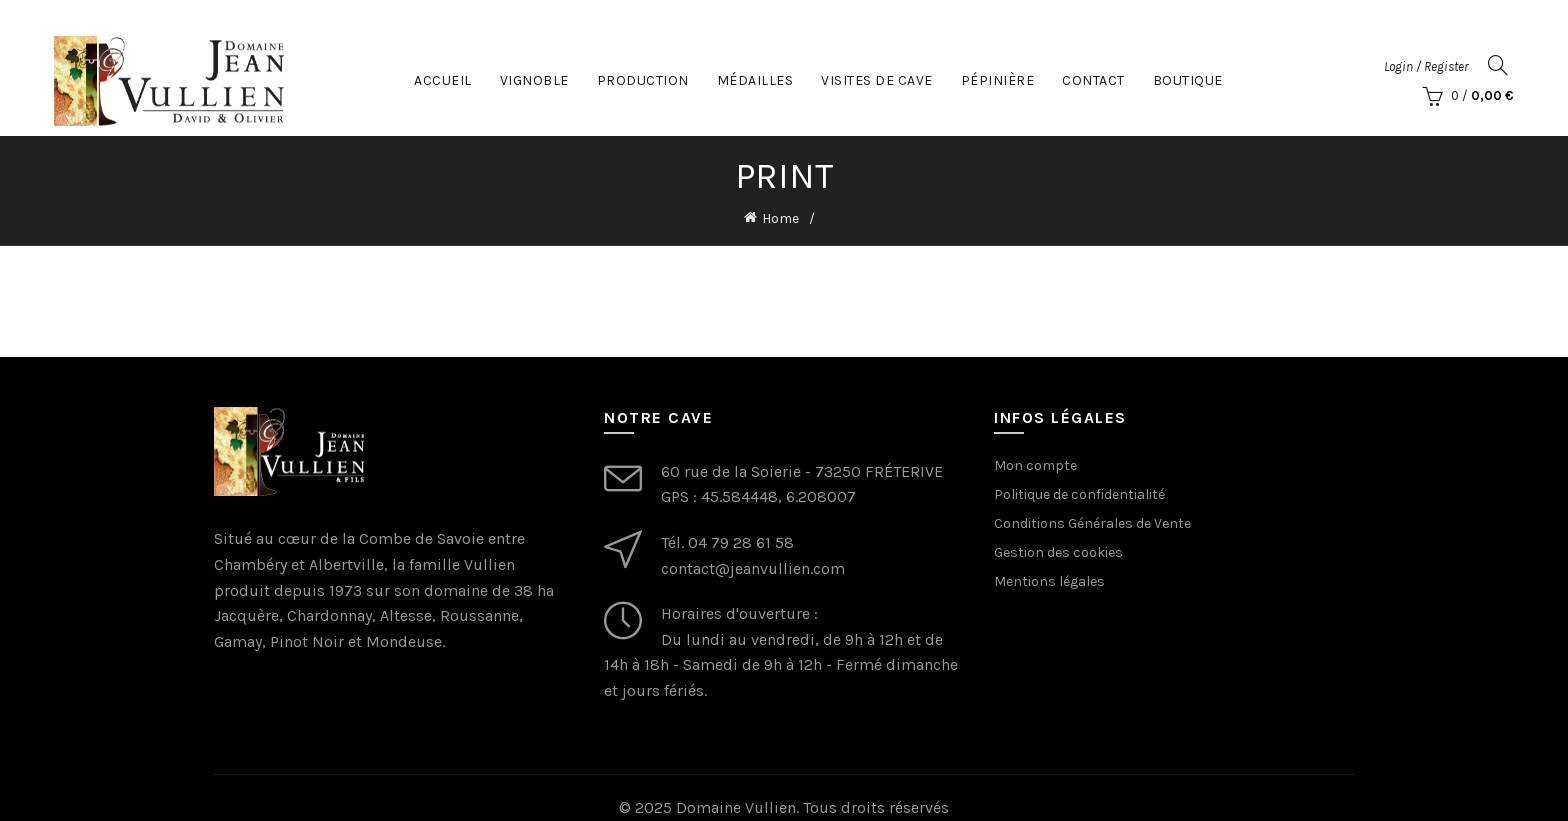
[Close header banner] (1538, 20)
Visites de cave (877, 79)
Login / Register (1426, 65)
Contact (1093, 79)
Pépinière (998, 79)
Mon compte (1035, 464)
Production (643, 79)
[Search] (1498, 65)
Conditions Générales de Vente (1092, 522)
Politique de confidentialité (1079, 493)
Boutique (1188, 79)
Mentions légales (1049, 580)
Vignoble (534, 79)
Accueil (443, 79)
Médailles (755, 79)
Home (780, 218)
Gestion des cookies (1058, 551)
